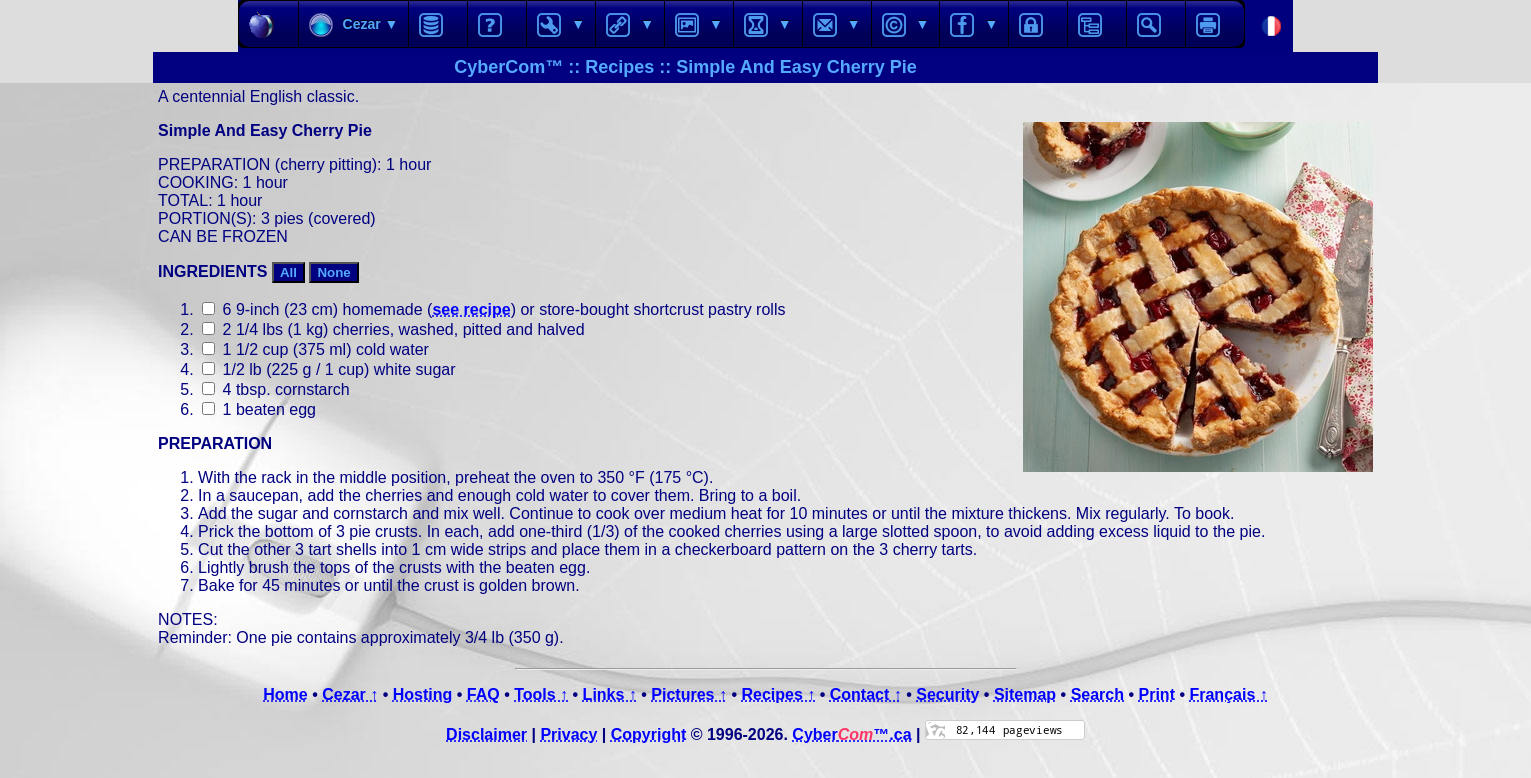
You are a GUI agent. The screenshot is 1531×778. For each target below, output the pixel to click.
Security (947, 694)
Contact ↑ (866, 694)
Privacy (568, 734)
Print (1157, 694)
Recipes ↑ (778, 694)
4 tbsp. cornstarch (276, 389)
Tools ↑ (541, 694)
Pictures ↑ (689, 694)
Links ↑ (610, 694)
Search (1097, 694)
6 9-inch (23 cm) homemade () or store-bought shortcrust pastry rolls (493, 309)
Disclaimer (486, 734)
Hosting (423, 694)
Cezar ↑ (350, 694)
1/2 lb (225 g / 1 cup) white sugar (328, 369)
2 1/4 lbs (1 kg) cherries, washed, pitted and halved (393, 329)
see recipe (471, 309)
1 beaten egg (259, 409)
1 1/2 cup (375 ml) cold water (315, 349)
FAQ (483, 694)
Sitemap (1025, 694)
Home (285, 694)
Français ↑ (1228, 694)
